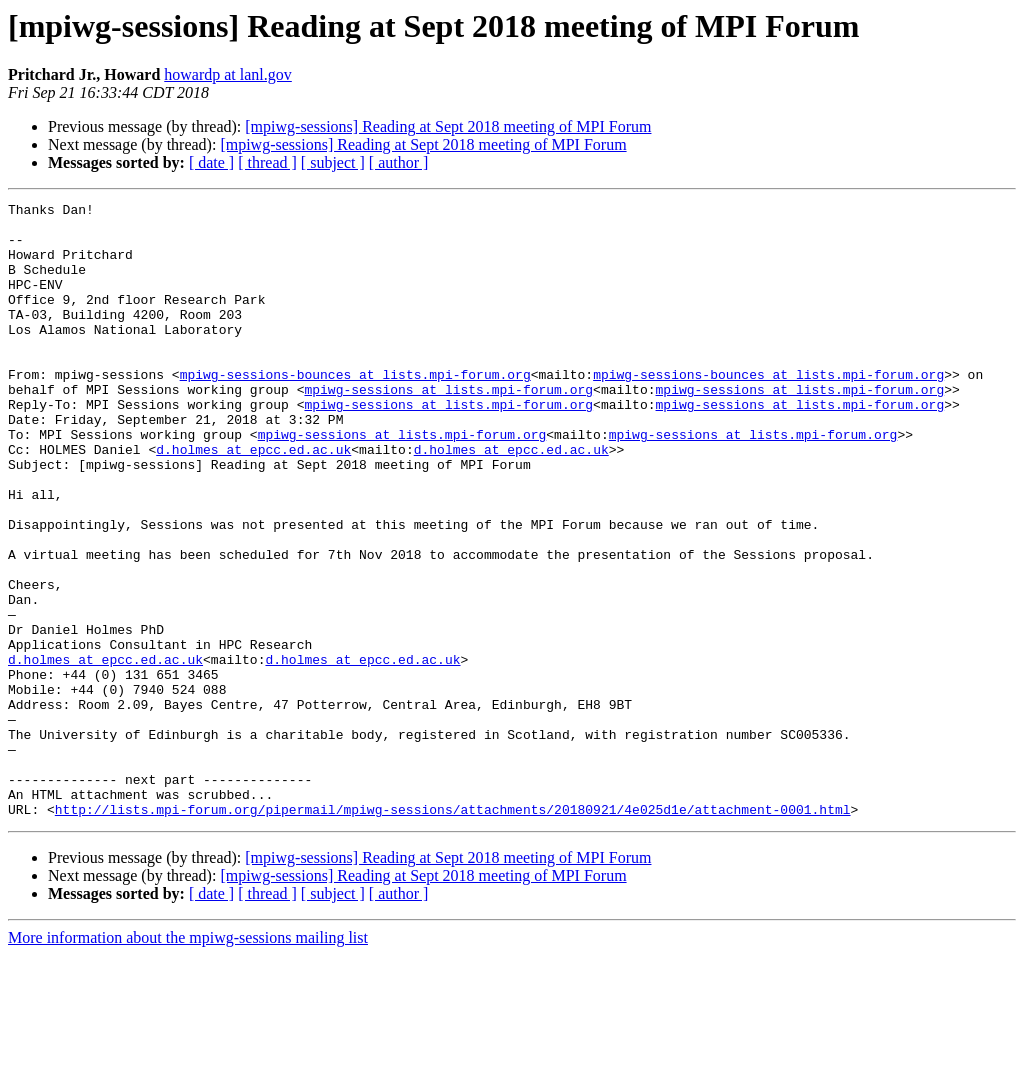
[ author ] (399, 162)
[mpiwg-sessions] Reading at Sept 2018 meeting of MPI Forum (448, 126)
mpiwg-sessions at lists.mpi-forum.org (448, 428)
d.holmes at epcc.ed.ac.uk (253, 500)
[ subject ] (333, 162)
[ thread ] (267, 162)
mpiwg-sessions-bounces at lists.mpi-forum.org (355, 410)
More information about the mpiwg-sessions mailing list (188, 1060)
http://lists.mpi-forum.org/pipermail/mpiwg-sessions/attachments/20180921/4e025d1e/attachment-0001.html (453, 932)
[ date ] (211, 162)
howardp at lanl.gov (228, 74)
